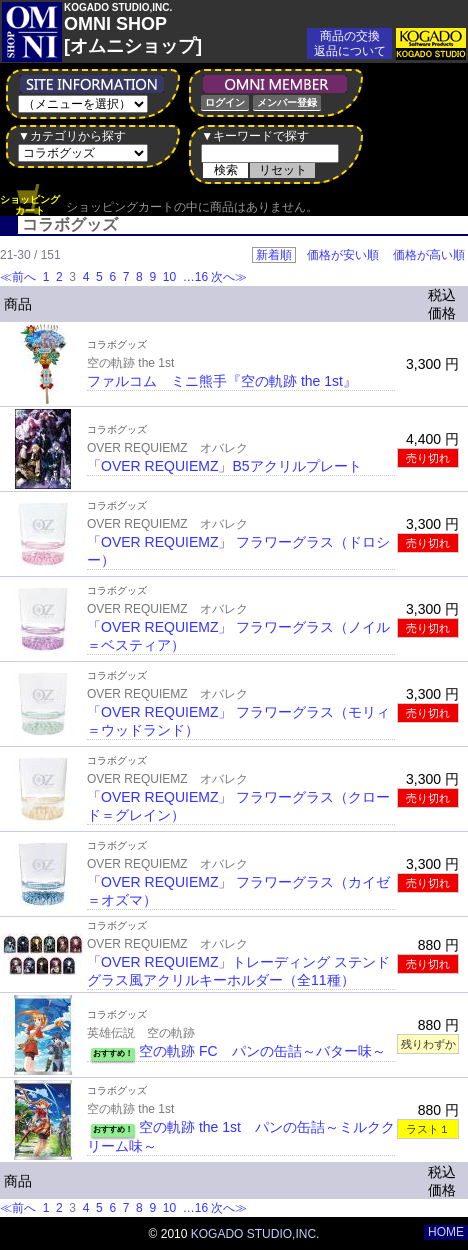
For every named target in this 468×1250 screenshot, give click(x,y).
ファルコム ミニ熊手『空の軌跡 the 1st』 (222, 381)
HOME (446, 1232)
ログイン (225, 102)
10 (169, 277)
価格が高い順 (429, 255)
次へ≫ (229, 277)
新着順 (274, 255)
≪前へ (18, 277)
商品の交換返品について (350, 43)
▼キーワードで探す (255, 136)
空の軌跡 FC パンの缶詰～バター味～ (262, 1051)
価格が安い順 (343, 255)
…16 (193, 277)
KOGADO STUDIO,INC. (255, 1234)
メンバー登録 (287, 102)
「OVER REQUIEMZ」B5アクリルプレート (224, 466)
